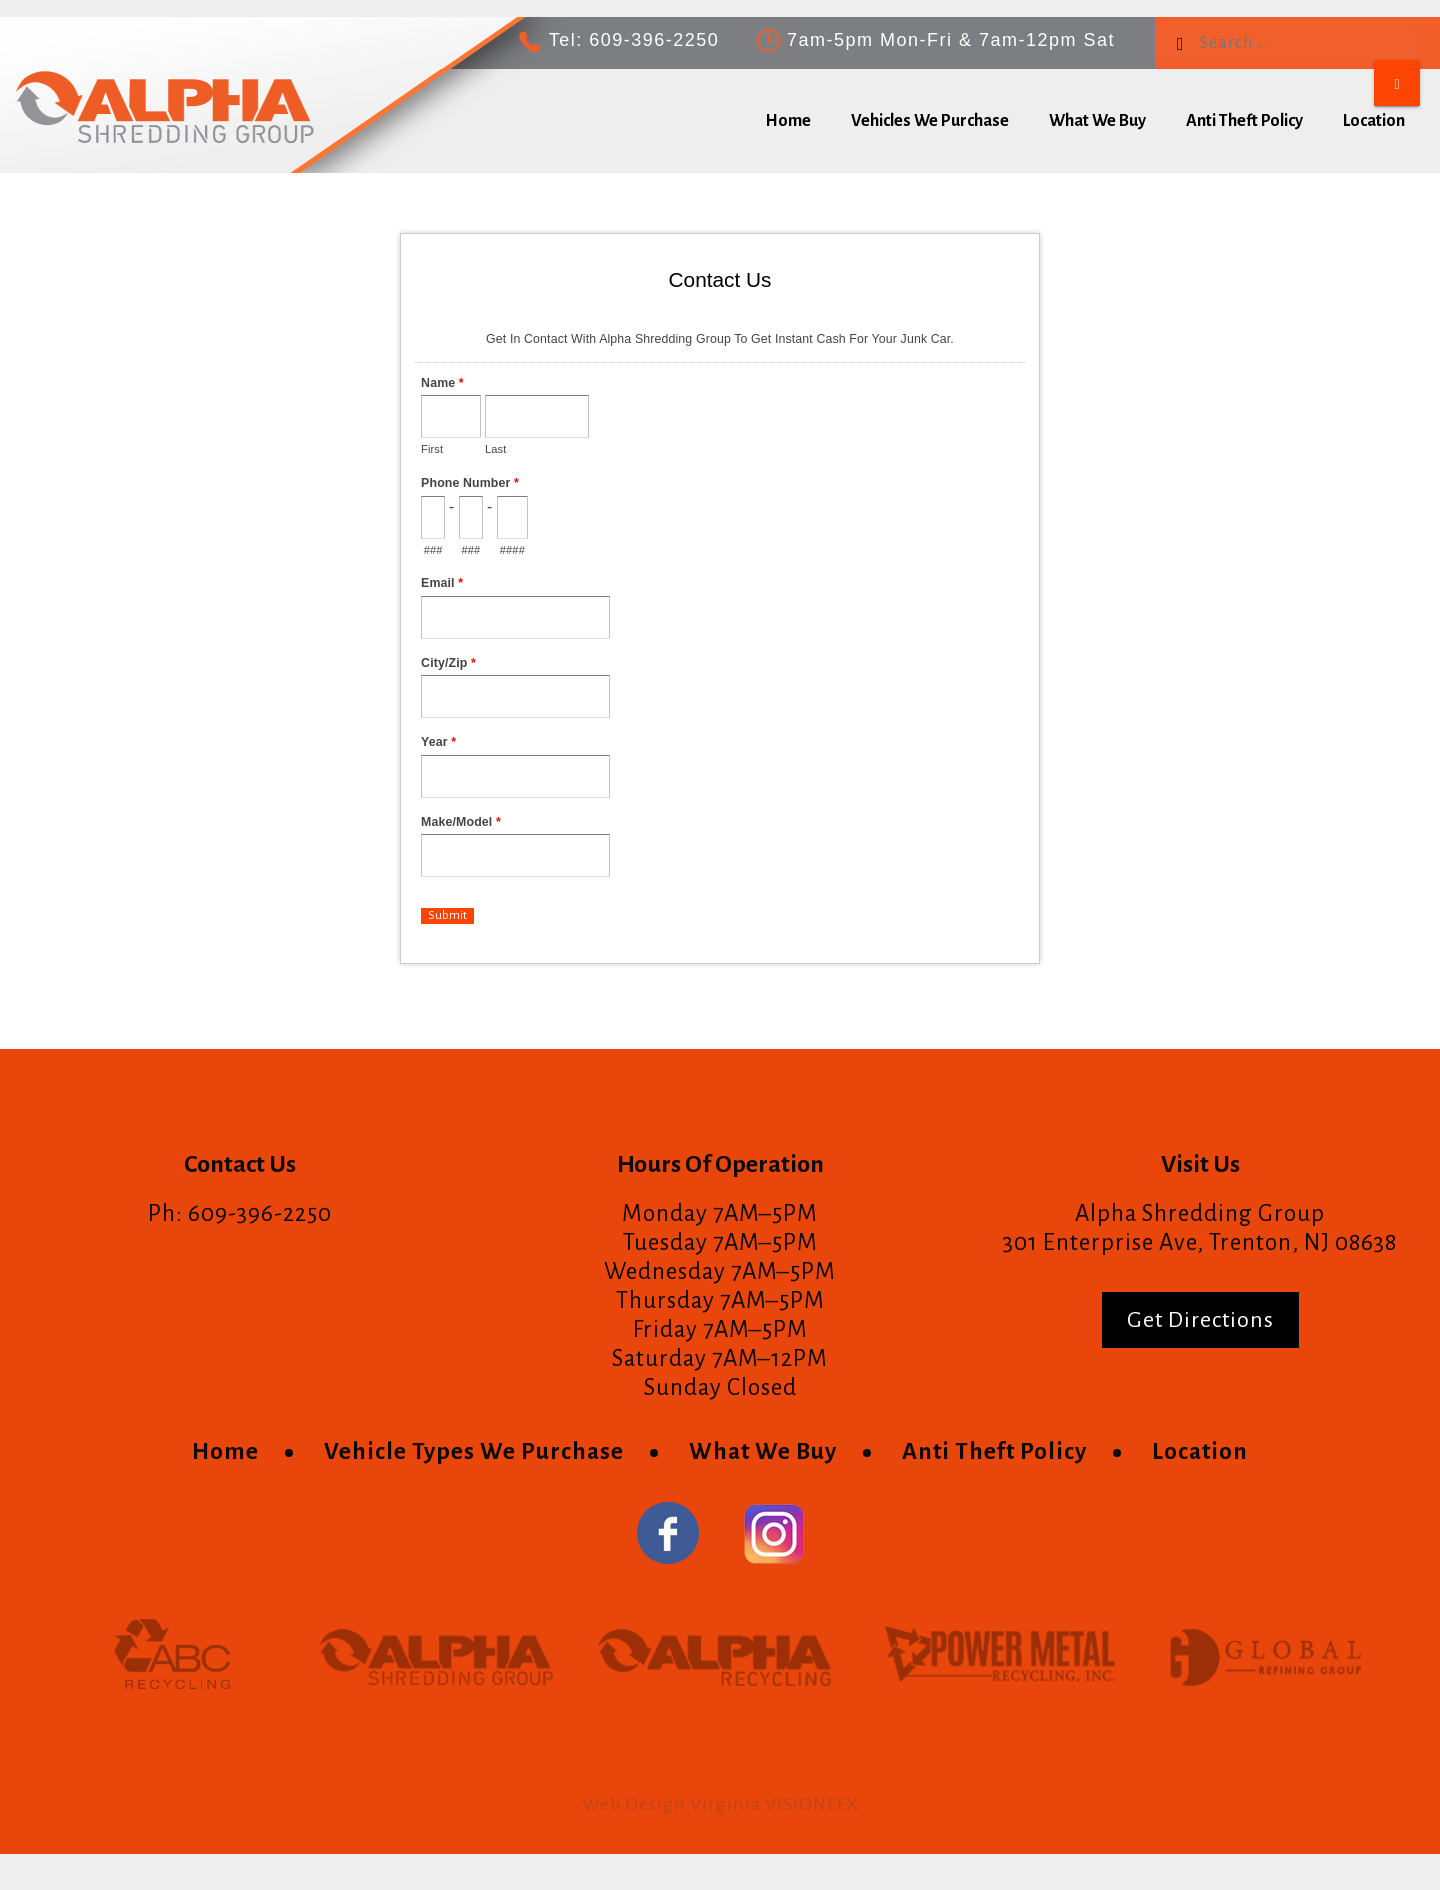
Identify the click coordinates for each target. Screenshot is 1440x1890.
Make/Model (461, 822)
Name (442, 383)
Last (495, 449)
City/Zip (448, 663)
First (432, 449)
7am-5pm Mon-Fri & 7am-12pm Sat (951, 40)
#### (512, 550)
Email (442, 583)
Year (438, 742)
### (433, 550)
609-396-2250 (654, 40)
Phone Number (470, 483)
